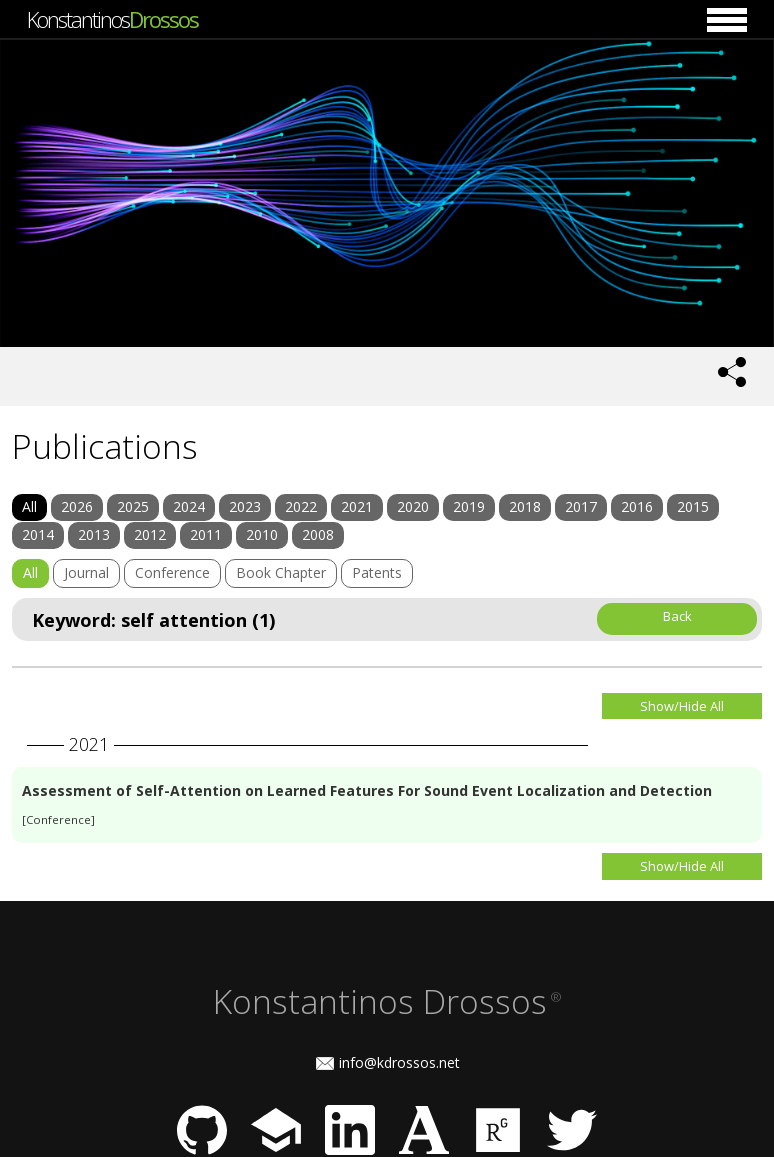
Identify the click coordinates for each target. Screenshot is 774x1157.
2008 (318, 534)
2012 (150, 534)
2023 (245, 506)
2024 (189, 506)
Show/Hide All (682, 706)
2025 (133, 506)
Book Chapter (281, 572)
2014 (38, 534)
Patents (377, 572)
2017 (581, 506)
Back (677, 616)
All (29, 506)
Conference (172, 572)
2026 (77, 506)
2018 (525, 506)
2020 (413, 506)
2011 (206, 534)
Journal (86, 572)
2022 (301, 506)
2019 (469, 506)
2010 (262, 534)
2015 (693, 506)
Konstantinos (112, 19)
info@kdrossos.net (399, 1062)
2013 (94, 534)
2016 (637, 506)
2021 (357, 506)
